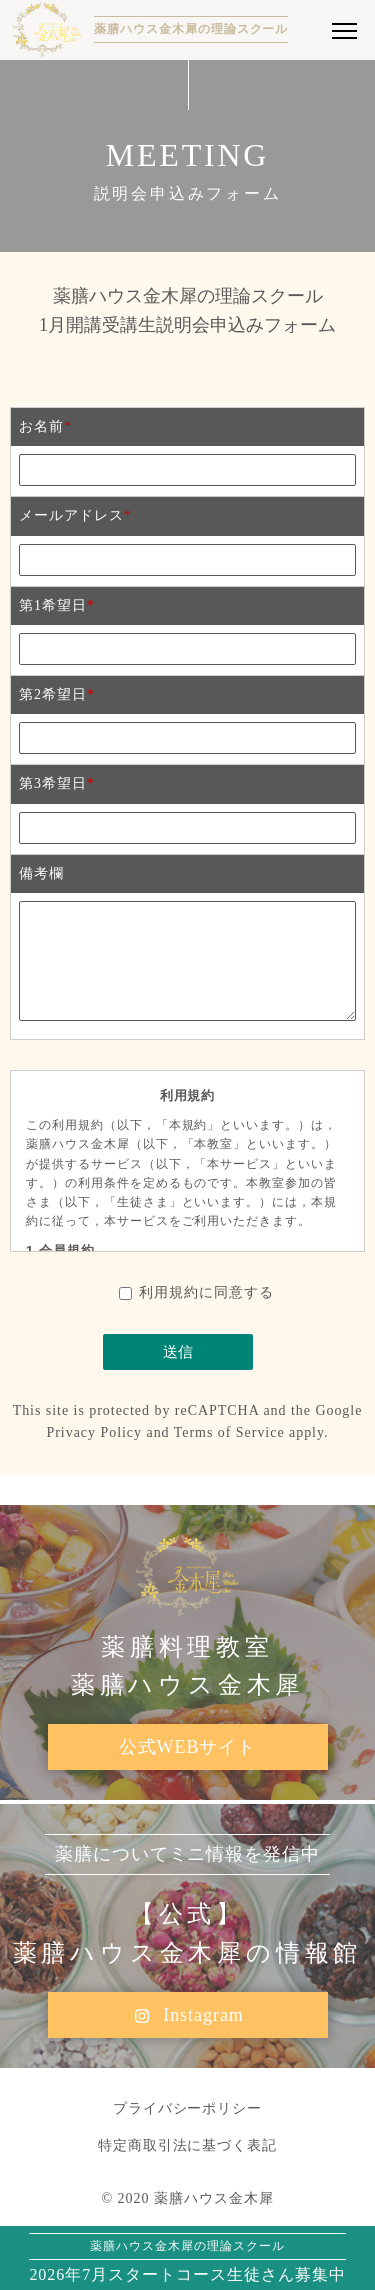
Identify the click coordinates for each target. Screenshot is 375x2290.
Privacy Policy (95, 1432)
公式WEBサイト (188, 1747)
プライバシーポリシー (188, 2108)
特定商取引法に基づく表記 (188, 2145)
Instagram (187, 2016)
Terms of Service (229, 1432)
